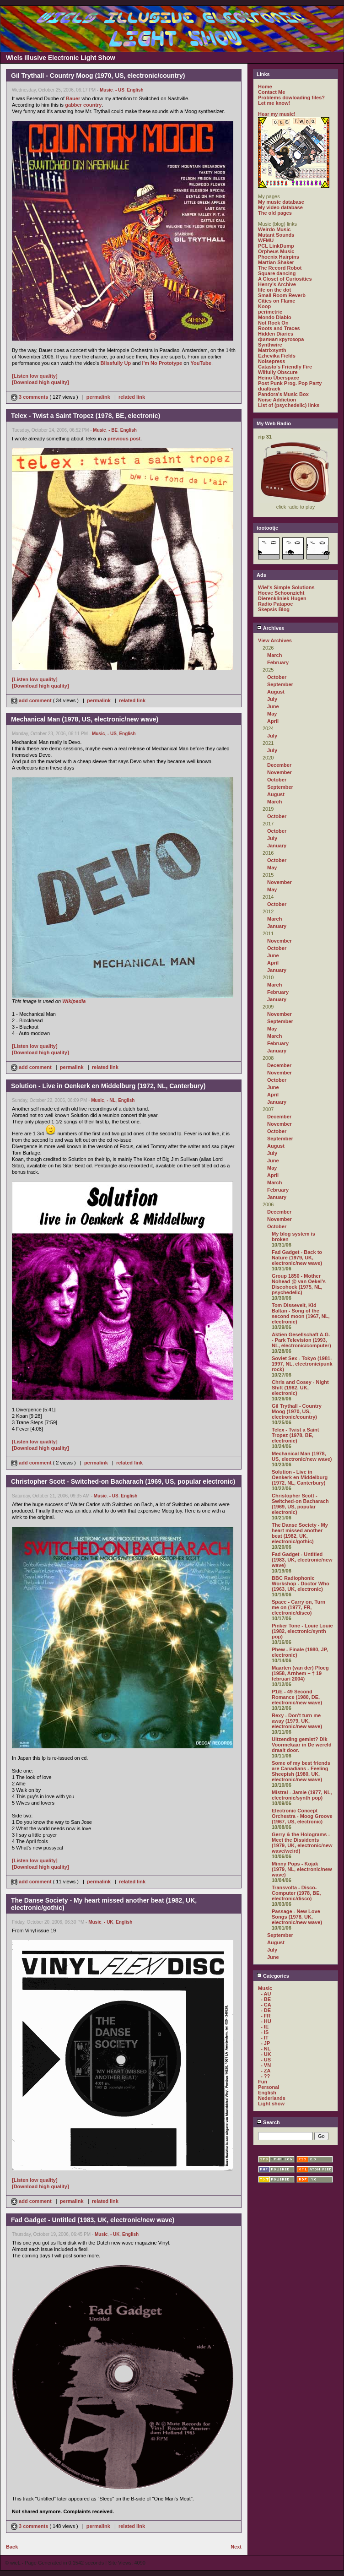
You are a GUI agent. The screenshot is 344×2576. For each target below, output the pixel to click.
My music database (281, 202)
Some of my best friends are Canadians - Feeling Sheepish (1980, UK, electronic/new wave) (301, 1771)
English (135, 89)
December (279, 765)
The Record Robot (279, 268)
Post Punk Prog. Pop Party (290, 383)
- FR (265, 2015)
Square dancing (277, 273)
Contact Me (271, 92)
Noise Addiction (277, 399)
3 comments (30, 397)
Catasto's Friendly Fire (285, 366)
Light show (271, 2103)
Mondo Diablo (274, 317)
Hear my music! (277, 114)
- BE (113, 430)
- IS (265, 2032)
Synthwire (270, 344)
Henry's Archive (277, 284)
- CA (266, 2004)
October (276, 677)
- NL (111, 1100)
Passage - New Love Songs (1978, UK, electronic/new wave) (297, 1917)
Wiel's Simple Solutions (286, 587)
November (279, 772)
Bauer (73, 98)
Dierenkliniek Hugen (282, 598)
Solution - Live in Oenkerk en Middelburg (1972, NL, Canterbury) (300, 1477)
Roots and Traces (279, 328)
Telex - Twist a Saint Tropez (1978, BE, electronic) (295, 1435)
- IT (265, 2037)
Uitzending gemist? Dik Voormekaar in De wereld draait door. (302, 1744)
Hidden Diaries (275, 333)
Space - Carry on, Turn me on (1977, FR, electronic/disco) (298, 1607)
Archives (270, 628)
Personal (268, 2087)
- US (119, 89)
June (273, 706)
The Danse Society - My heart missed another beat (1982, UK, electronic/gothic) (300, 1533)
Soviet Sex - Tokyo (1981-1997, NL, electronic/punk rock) (302, 1364)
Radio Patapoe (275, 604)
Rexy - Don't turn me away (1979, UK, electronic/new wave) (297, 1721)
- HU (266, 2021)
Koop (264, 306)
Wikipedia (74, 1001)
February (278, 662)
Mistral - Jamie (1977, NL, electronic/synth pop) (302, 1795)
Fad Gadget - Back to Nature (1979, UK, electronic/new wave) (297, 1257)
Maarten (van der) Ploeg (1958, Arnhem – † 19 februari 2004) (300, 1673)
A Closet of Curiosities (285, 279)
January (276, 845)
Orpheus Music (276, 251)
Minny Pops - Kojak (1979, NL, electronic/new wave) (302, 1869)
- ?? (265, 2076)
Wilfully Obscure (278, 372)
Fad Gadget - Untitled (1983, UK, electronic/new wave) (302, 1559)
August (276, 691)
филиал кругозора (281, 339)
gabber (73, 105)
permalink (98, 397)
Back (12, 2546)
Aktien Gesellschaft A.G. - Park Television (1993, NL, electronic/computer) (301, 1340)
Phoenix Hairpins (278, 257)
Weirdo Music (274, 229)
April (273, 721)
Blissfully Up (115, 363)
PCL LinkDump (276, 246)
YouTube (201, 363)
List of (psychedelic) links (288, 405)
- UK (108, 1922)
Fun (262, 2081)
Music (106, 89)
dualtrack (269, 388)
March (274, 655)
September (280, 684)
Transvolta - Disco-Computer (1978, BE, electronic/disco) (296, 1893)
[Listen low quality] (35, 376)
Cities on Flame (276, 301)
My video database (280, 207)
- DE (266, 2010)
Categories (273, 1976)
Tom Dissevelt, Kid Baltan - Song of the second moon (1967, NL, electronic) (301, 1313)
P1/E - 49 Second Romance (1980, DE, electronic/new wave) (297, 1697)
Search (268, 2122)
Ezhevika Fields (277, 355)
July (272, 699)
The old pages (275, 213)
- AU (266, 1993)
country (92, 105)
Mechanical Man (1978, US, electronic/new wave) (302, 1456)
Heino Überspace (278, 377)
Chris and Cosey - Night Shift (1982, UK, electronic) (300, 1387)
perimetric (270, 312)
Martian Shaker (276, 262)
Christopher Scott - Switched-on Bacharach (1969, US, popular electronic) (300, 1504)
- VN (266, 2065)
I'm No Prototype (162, 363)
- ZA (265, 2070)
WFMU (266, 240)
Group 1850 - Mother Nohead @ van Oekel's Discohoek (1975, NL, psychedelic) (299, 1284)
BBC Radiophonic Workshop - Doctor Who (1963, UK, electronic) (300, 1583)
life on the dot (274, 290)
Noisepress (271, 361)
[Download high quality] (40, 382)
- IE (265, 2026)
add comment (32, 700)
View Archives (275, 640)
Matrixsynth (272, 350)
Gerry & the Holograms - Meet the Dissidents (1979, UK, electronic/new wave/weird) (302, 1843)
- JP (265, 2043)
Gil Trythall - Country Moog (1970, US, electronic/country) (297, 1411)
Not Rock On (273, 322)
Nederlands (271, 2098)
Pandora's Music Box (283, 394)
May (272, 713)
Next (236, 2546)
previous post (124, 438)
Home (265, 86)
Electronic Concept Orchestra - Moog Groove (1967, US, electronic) (302, 1816)
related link (131, 397)
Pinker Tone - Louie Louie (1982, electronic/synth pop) (302, 1631)
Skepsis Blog (274, 609)
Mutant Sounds (276, 235)
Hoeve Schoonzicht (281, 593)
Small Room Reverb (282, 295)
